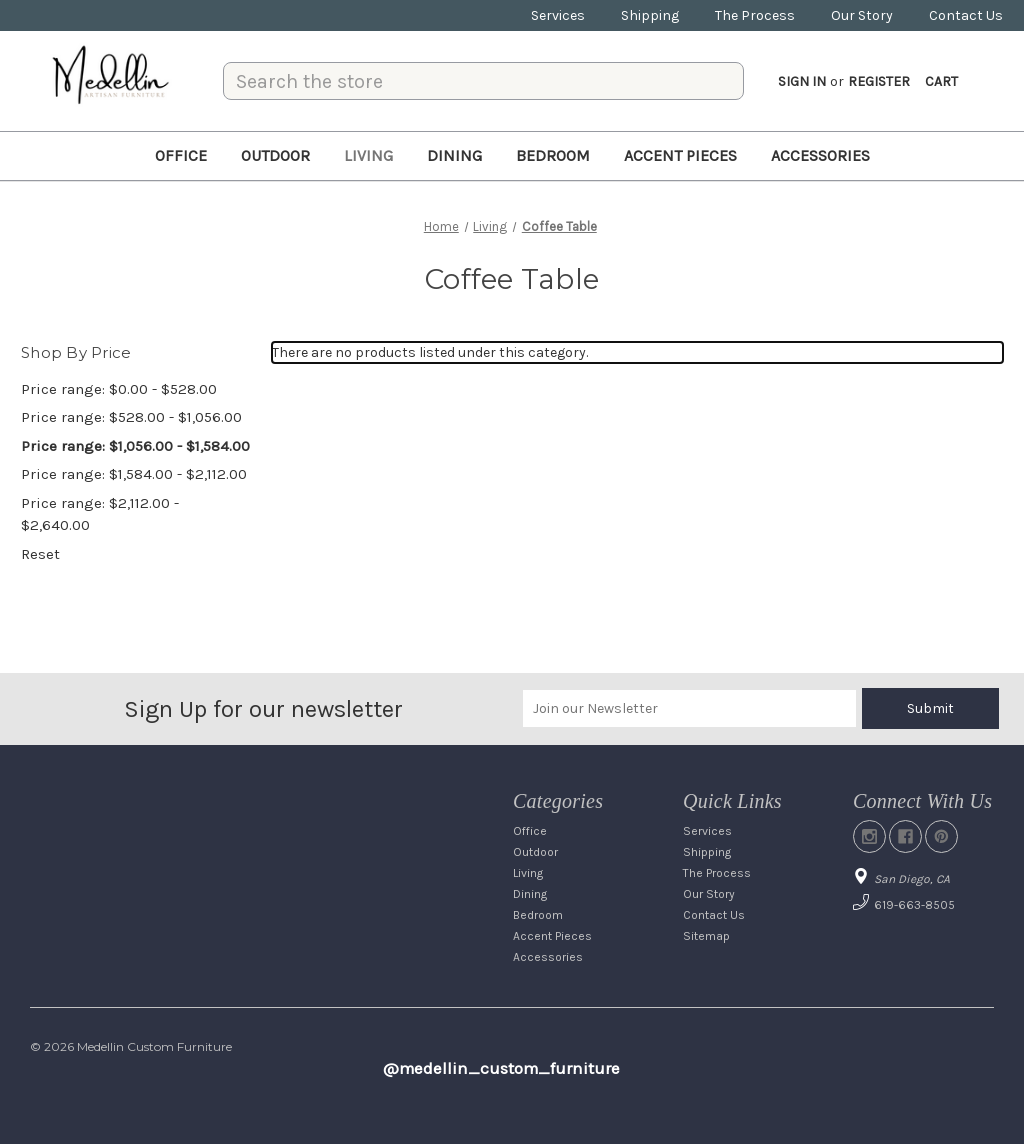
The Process (755, 15)
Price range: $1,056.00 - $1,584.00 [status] (135, 446)
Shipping (650, 15)
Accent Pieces (680, 155)
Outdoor (275, 155)
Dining (454, 155)
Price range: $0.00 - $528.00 (119, 389)
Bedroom (553, 155)
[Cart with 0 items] (941, 81)
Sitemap (706, 936)
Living (368, 155)
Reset (40, 554)
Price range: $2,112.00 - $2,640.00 (100, 514)
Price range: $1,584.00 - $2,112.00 (134, 474)
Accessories (820, 155)
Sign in (802, 81)
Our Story (862, 15)
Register (879, 81)
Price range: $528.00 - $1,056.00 (131, 417)
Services (558, 15)
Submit (930, 708)
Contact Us (966, 15)
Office (181, 155)
